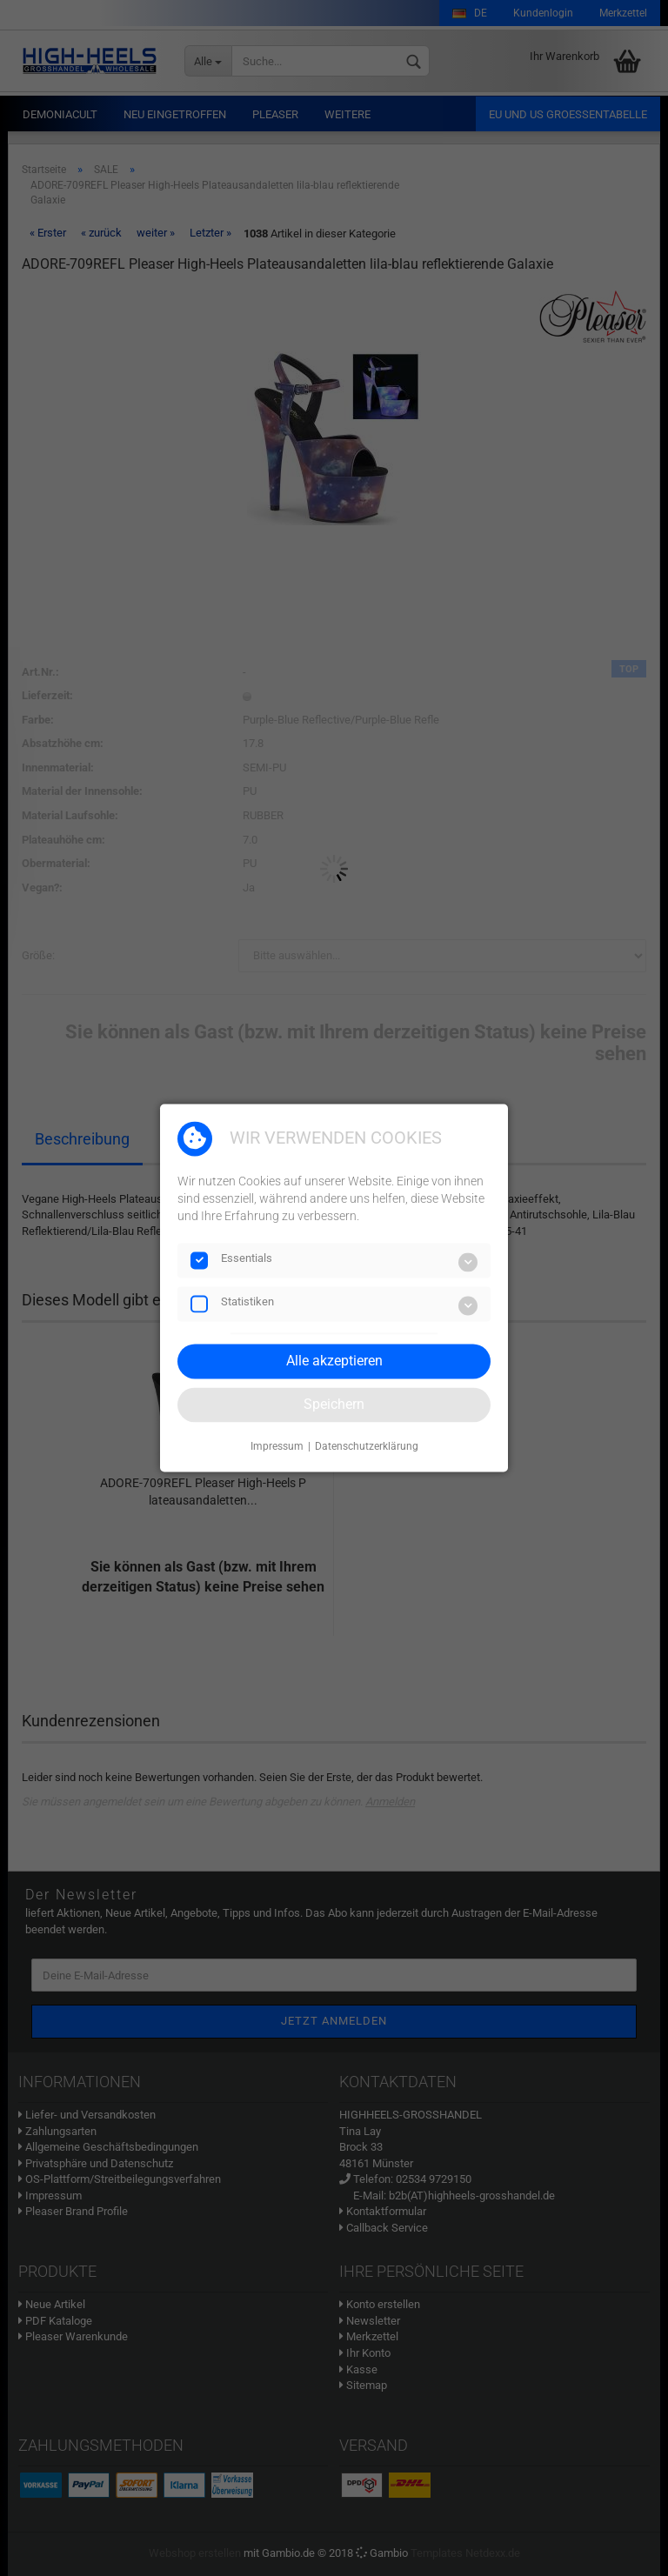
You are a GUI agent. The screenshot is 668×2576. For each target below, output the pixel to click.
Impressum (277, 1446)
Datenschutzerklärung (366, 1446)
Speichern (334, 1404)
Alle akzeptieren (334, 1360)
